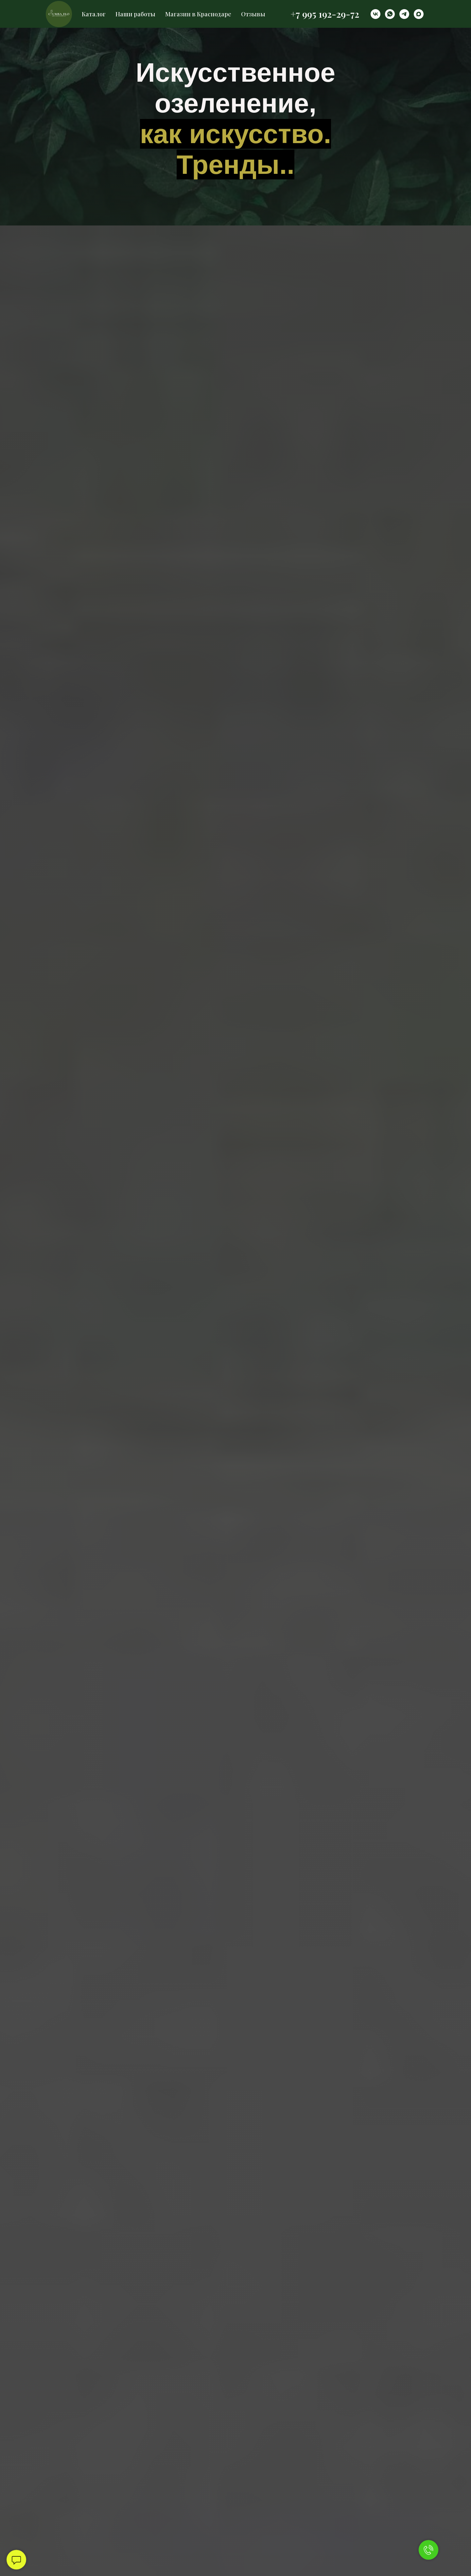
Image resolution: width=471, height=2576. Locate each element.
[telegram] (404, 14)
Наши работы (135, 14)
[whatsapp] (390, 14)
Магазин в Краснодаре (198, 14)
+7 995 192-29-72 (324, 14)
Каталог (94, 14)
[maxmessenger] (419, 14)
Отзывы (253, 14)
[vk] (375, 14)
